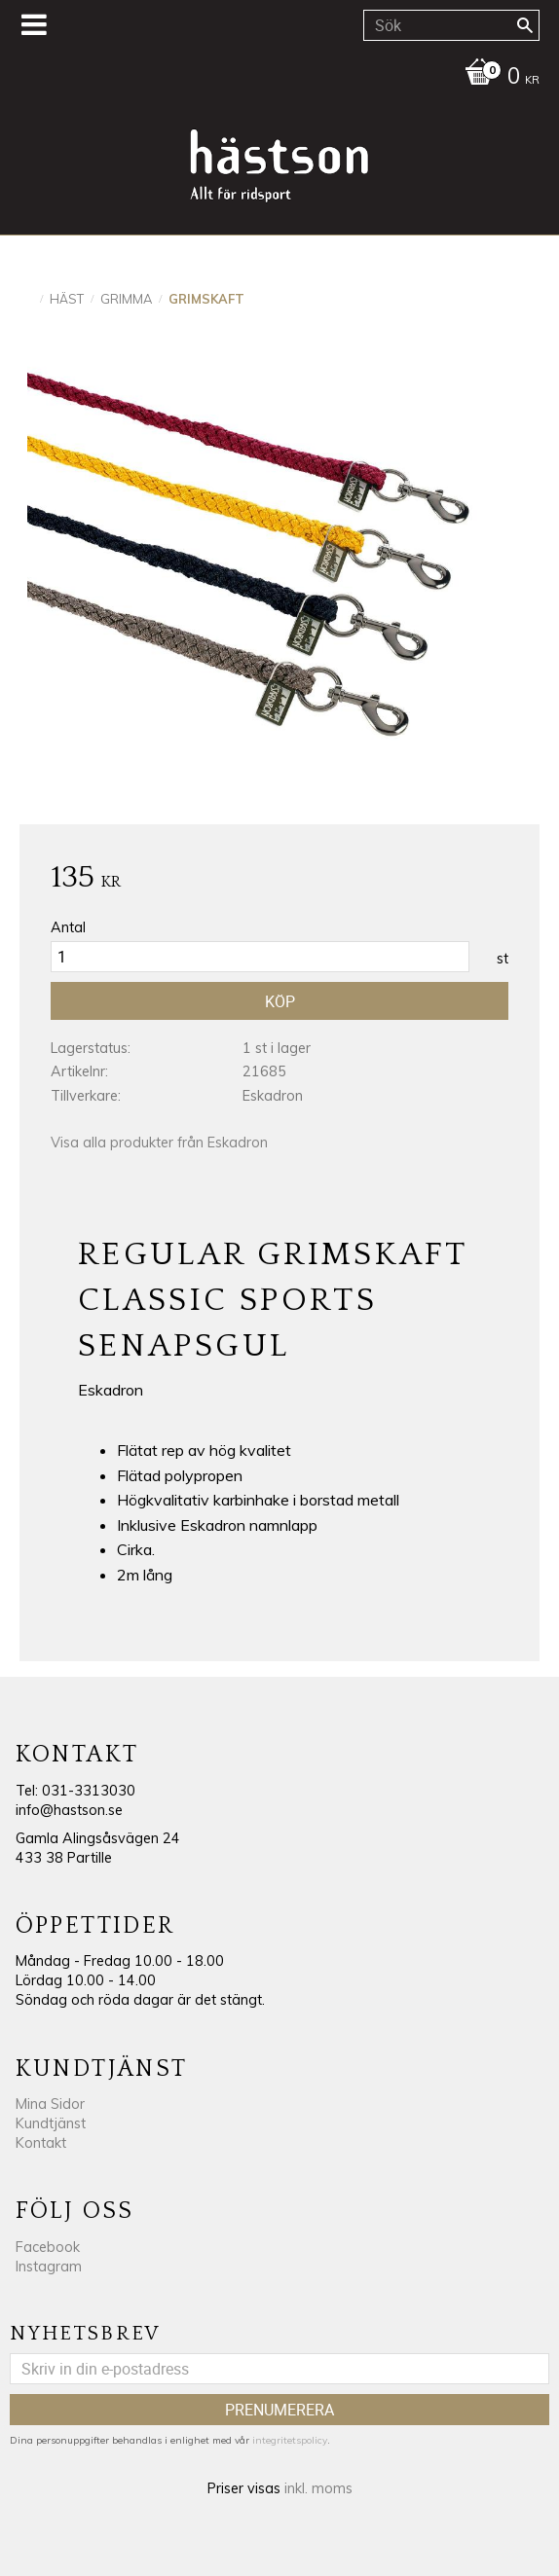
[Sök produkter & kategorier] (451, 25)
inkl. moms (318, 2488)
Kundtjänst (51, 2123)
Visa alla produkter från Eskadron (159, 1142)
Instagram (49, 2266)
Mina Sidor (50, 2104)
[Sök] (525, 25)
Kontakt (41, 2143)
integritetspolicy (289, 2440)
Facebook (48, 2247)
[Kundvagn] (275, 78)
